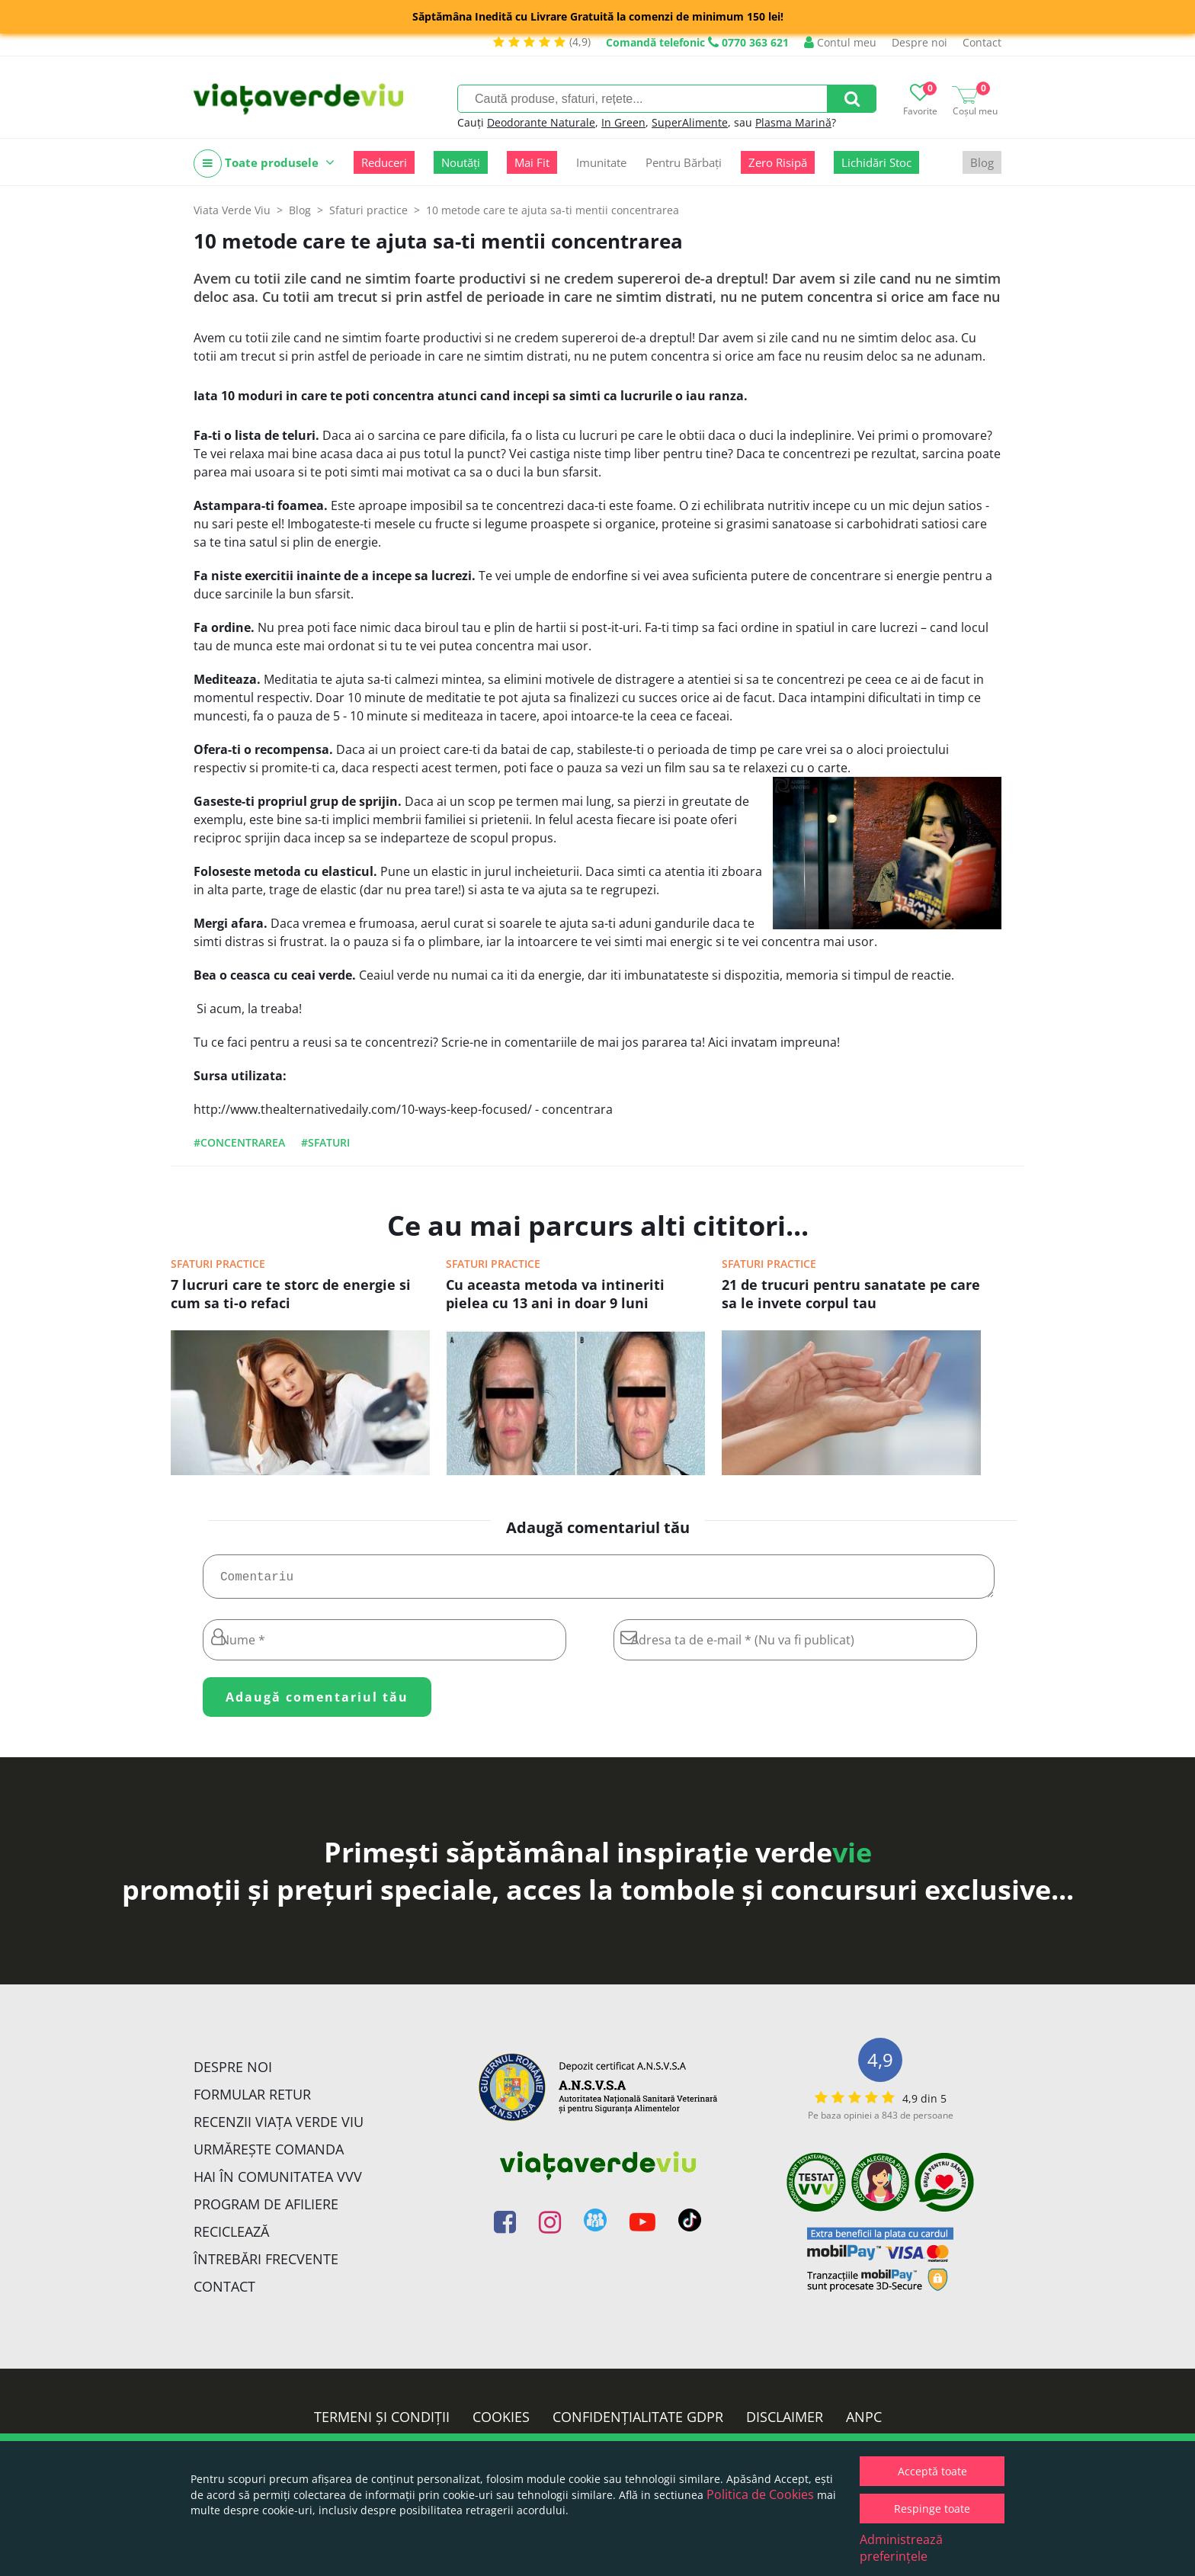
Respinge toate (932, 2508)
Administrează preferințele (901, 2548)
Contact (982, 42)
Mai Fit (531, 162)
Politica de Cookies (760, 2494)
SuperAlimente (690, 122)
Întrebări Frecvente (266, 2265)
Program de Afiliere (266, 2210)
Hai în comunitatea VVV (278, 2182)
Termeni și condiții (382, 2423)
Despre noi (919, 42)
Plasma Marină (793, 122)
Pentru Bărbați (684, 162)
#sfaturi (325, 1142)
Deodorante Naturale (541, 122)
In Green (623, 122)
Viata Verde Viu (232, 210)
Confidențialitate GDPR (638, 2423)
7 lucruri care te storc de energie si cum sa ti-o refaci (291, 1293)
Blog (982, 162)
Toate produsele (264, 163)
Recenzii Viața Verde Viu (279, 2128)
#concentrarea (239, 1142)
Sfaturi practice (218, 1263)
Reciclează (231, 2237)
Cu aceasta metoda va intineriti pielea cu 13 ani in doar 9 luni (555, 1293)
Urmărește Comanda (269, 2155)
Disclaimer (784, 2423)
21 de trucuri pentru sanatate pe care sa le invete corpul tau (851, 1293)
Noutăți (460, 162)
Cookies (501, 2423)
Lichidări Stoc (876, 162)
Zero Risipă (777, 162)
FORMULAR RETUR (252, 2100)
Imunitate (601, 162)
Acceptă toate (932, 2471)
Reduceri (384, 162)
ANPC (864, 2423)
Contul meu (840, 42)
